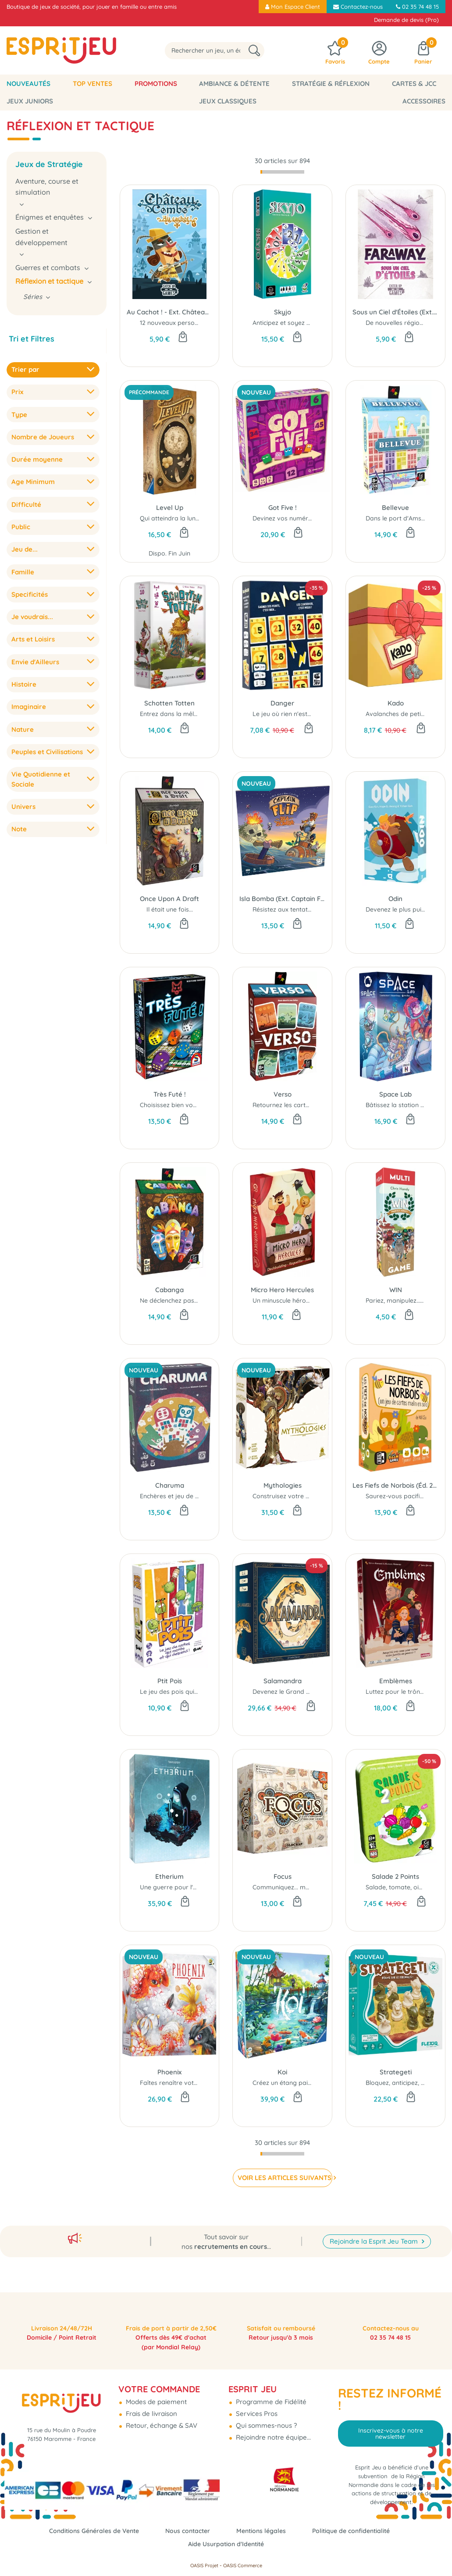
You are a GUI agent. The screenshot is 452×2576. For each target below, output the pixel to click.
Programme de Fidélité (270, 2392)
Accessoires (423, 101)
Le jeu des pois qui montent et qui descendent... (209, 1692)
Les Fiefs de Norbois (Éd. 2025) (395, 1485)
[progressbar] (282, 172)
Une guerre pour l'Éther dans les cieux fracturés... (211, 1887)
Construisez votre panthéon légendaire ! (311, 1496)
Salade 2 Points (395, 1876)
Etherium (169, 1876)
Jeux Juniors (30, 101)
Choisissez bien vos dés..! (176, 1105)
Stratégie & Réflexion (331, 83)
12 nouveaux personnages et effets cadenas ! (206, 323)
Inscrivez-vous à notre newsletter (390, 2424)
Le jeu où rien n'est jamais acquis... (303, 714)
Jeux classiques (227, 101)
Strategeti (396, 2072)
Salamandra (282, 1681)
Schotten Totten (169, 703)
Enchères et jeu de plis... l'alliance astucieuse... (205, 1496)
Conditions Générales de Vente (88, 2530)
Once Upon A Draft (169, 898)
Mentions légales (263, 2530)
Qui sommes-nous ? (265, 2416)
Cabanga (169, 1290)
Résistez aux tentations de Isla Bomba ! (310, 909)
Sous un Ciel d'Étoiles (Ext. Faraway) (395, 312)
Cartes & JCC (414, 83)
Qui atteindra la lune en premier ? (189, 518)
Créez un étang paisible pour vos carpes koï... (319, 2083)
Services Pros (256, 2404)
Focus (283, 1876)
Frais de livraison (150, 2404)
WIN (395, 1290)
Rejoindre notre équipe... (272, 2428)
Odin (395, 898)
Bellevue (395, 507)
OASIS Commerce (242, 2565)
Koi (282, 2072)
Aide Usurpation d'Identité (226, 2544)
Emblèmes (395, 1681)
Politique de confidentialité (357, 2530)
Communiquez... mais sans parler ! (302, 1887)
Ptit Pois (169, 1681)
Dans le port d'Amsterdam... (406, 518)
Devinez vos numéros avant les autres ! (310, 518)
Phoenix (169, 2072)
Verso (283, 1094)
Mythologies (282, 1485)
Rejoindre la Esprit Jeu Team (375, 2218)
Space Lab (395, 1094)
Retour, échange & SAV (160, 2416)
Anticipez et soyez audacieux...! (297, 323)
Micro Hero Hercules (282, 1290)
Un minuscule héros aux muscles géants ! (312, 1300)
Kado (396, 703)
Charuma (169, 1485)
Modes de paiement (155, 2392)
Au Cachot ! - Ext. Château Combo (170, 312)
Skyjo (282, 312)
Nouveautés (28, 83)
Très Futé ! (169, 1094)
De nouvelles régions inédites (408, 323)
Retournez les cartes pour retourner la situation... (324, 1105)
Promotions (156, 83)
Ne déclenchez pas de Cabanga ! (188, 1300)
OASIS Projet (204, 2565)
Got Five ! (282, 507)
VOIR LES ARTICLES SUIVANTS (282, 2178)
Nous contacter (186, 2530)
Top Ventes (92, 83)
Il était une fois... (169, 909)
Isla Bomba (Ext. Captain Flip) (282, 898)
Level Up (169, 507)
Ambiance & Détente (234, 83)
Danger (282, 703)
